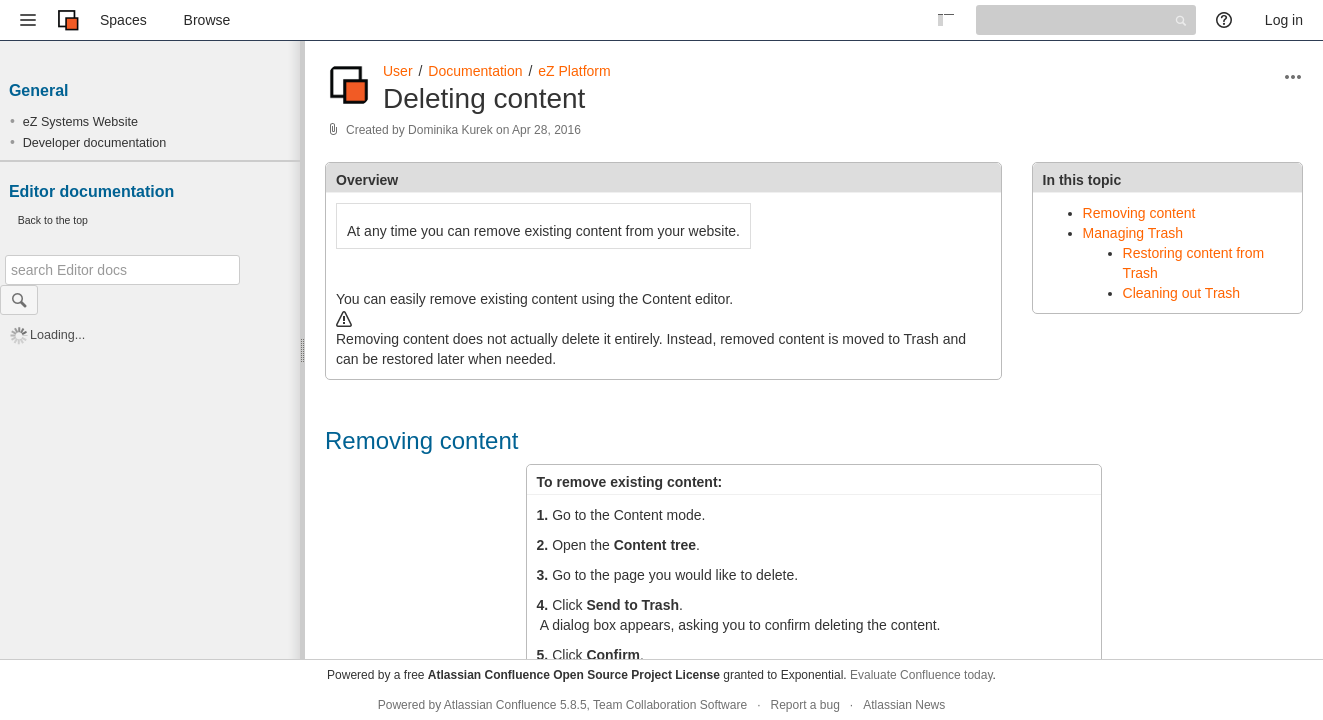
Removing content (1139, 213)
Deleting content (484, 98)
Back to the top (53, 220)
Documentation (475, 71)
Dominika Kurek (450, 130)
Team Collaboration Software (670, 705)
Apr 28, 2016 (546, 130)
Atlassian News (904, 705)
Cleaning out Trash (1182, 293)
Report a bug (804, 705)
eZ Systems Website (80, 122)
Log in (1284, 20)
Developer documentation (95, 143)
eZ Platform (574, 71)
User (398, 71)
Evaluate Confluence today (921, 675)
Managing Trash (1133, 233)
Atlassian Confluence (500, 705)
